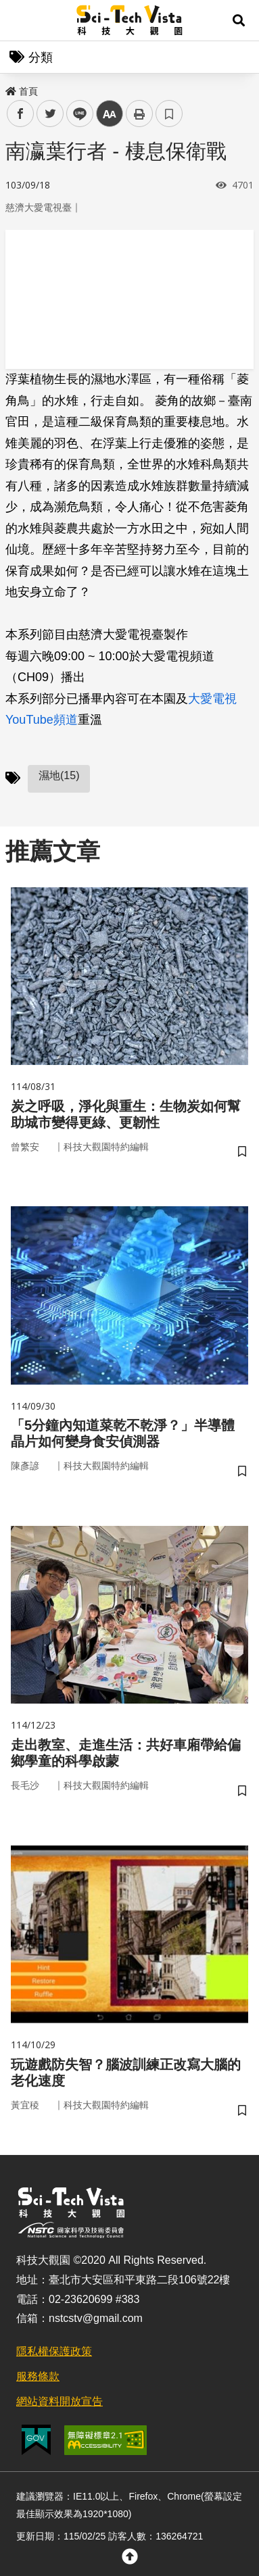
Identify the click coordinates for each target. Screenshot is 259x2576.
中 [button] (109, 114)
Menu (20, 20)
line (75, 114)
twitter (50, 114)
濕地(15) (59, 775)
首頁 (21, 91)
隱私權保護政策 (54, 2351)
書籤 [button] (169, 113)
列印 (139, 113)
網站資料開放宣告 (59, 2401)
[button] (238, 20)
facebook (20, 114)
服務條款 (38, 2376)
